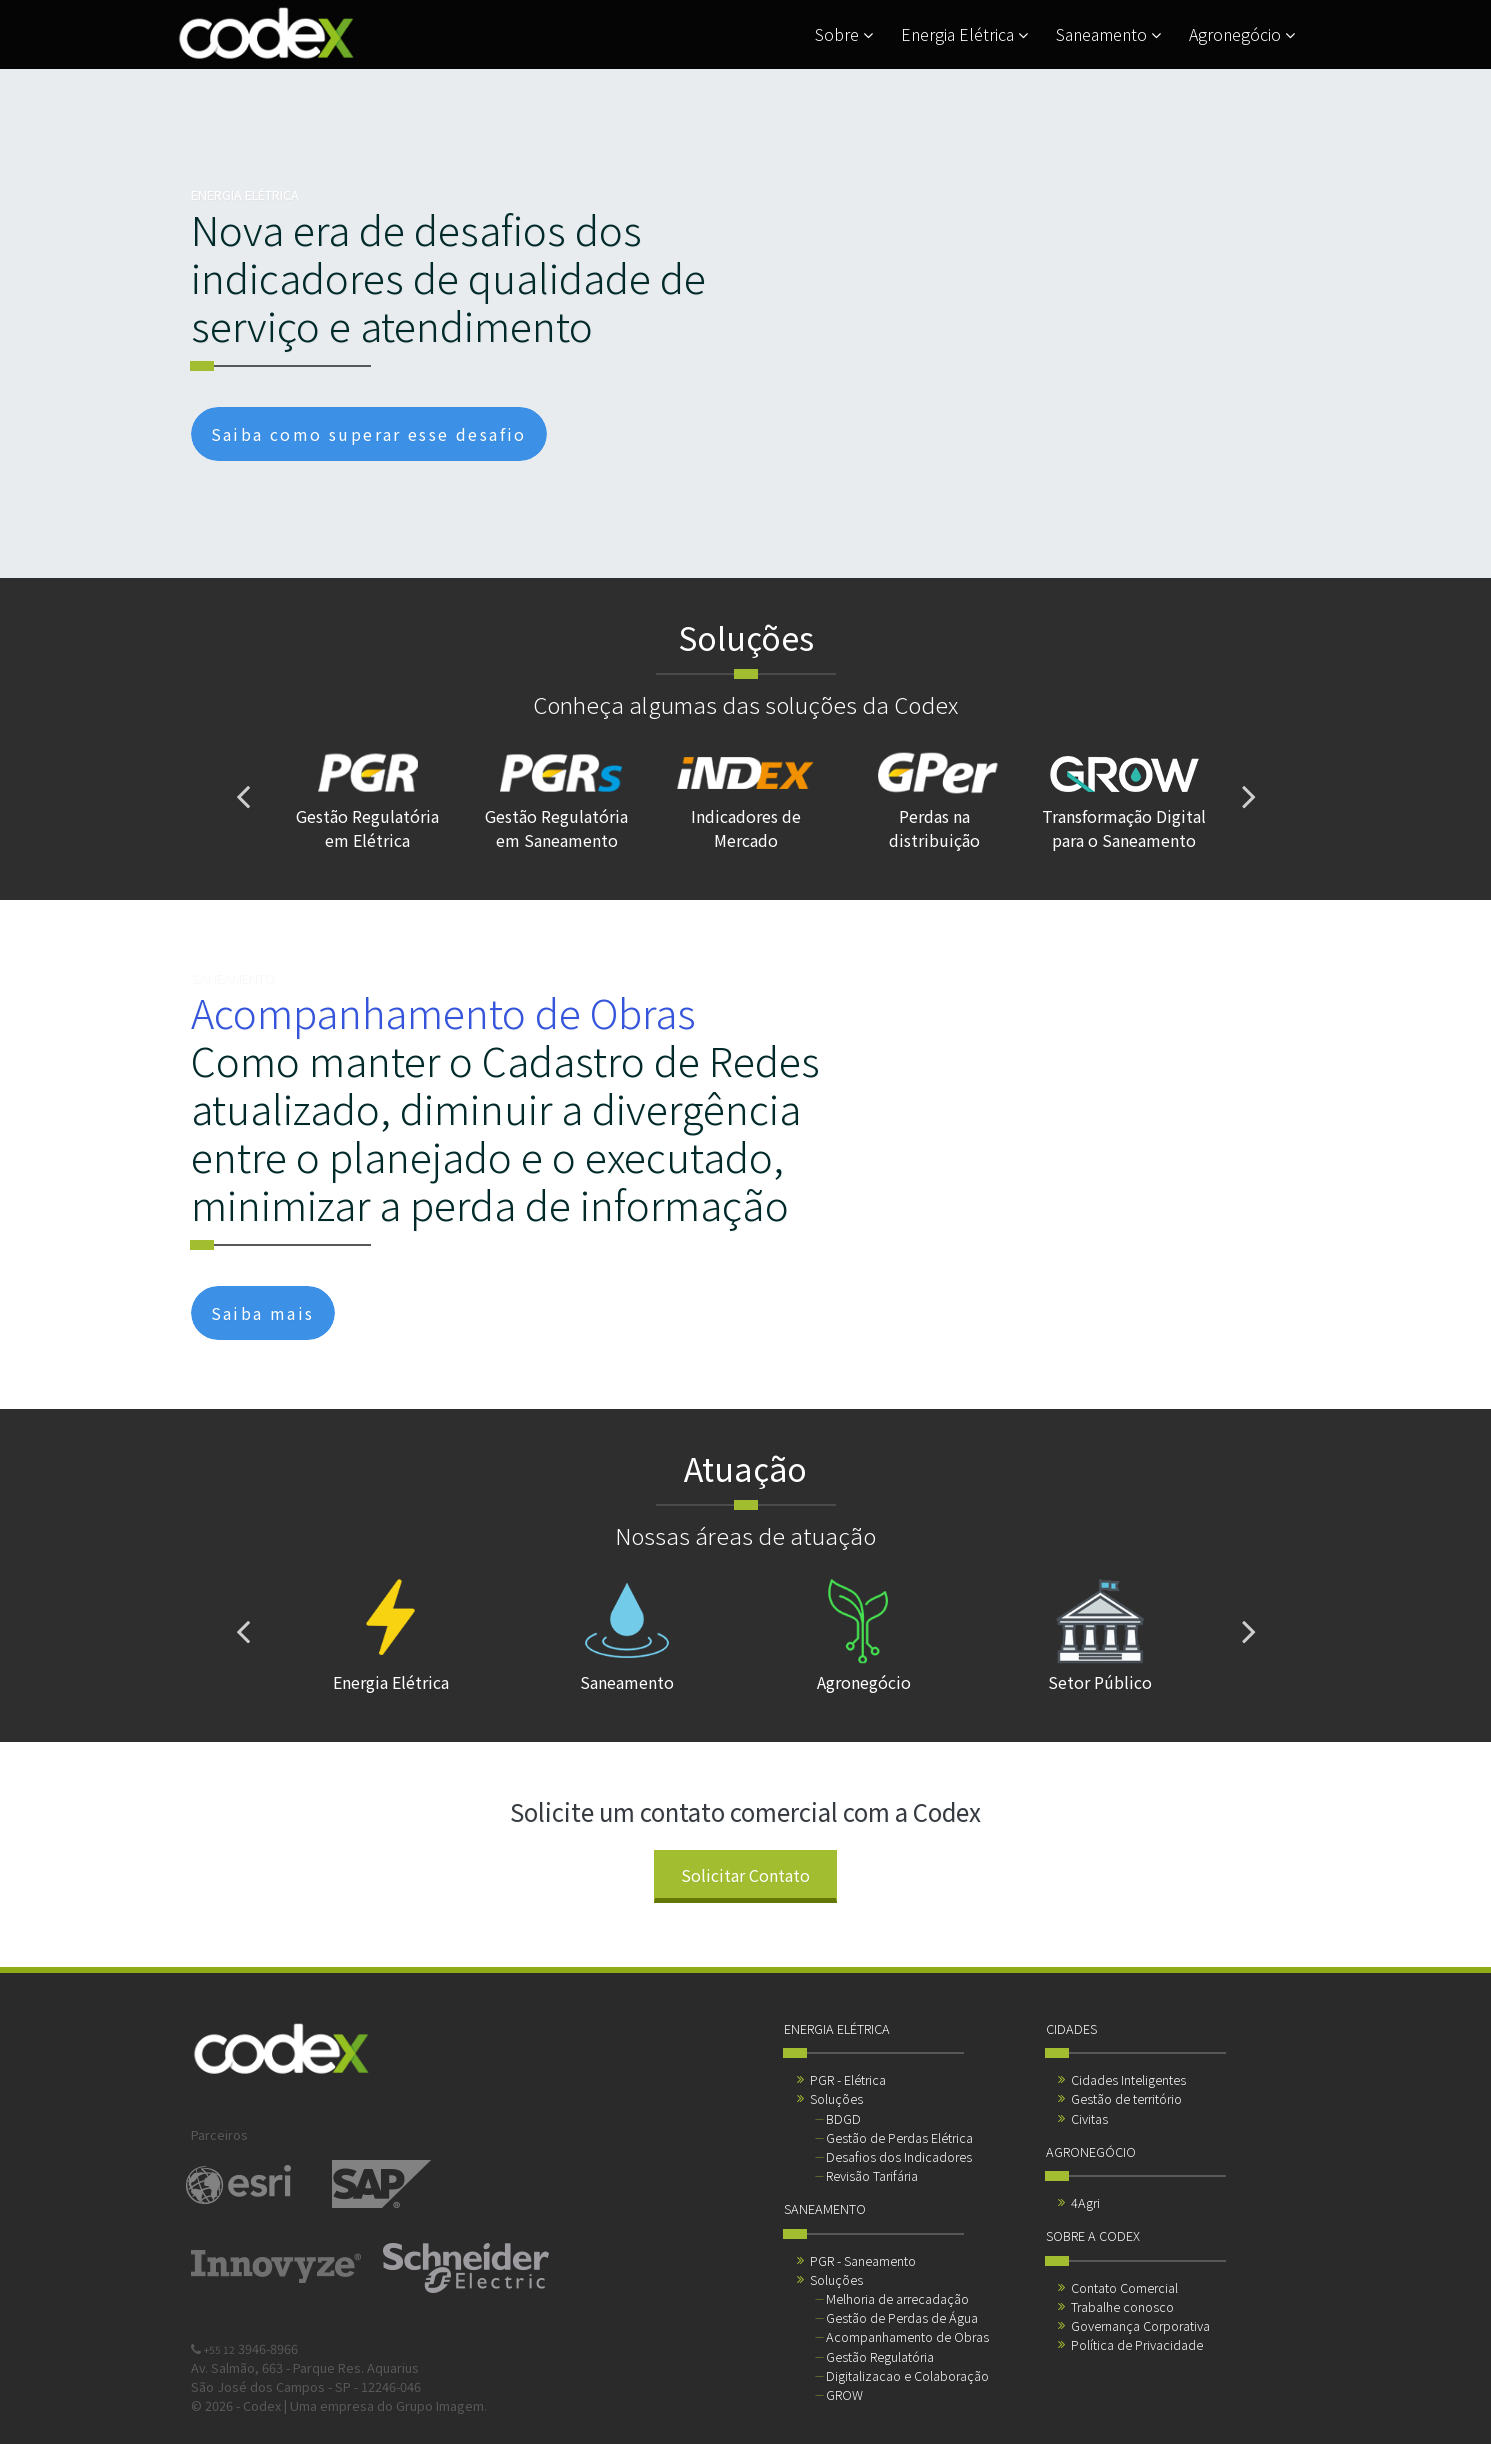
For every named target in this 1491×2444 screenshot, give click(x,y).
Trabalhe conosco (1122, 2306)
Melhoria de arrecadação (897, 2298)
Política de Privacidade (1137, 2344)
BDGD (843, 2118)
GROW (844, 2394)
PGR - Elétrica (848, 2079)
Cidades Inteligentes (1128, 2079)
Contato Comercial (1124, 2287)
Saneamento (1108, 34)
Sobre (844, 34)
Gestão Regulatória (880, 2356)
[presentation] (243, 796)
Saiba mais (263, 1313)
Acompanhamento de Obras (907, 2336)
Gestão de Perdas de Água (902, 2317)
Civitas (1089, 2118)
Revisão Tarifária (872, 2175)
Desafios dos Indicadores (899, 2156)
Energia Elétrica (964, 34)
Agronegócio (1242, 34)
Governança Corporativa (1140, 2325)
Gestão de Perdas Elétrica (899, 2137)
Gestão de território (1126, 2098)
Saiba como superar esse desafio (369, 434)
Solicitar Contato (745, 1875)
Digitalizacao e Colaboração (907, 2375)
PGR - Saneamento (863, 2260)
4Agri (1085, 2202)
